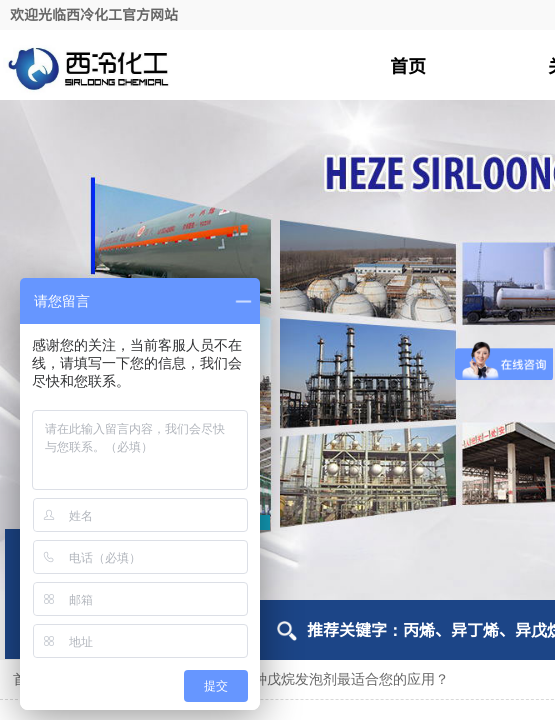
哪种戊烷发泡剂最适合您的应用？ (344, 679)
